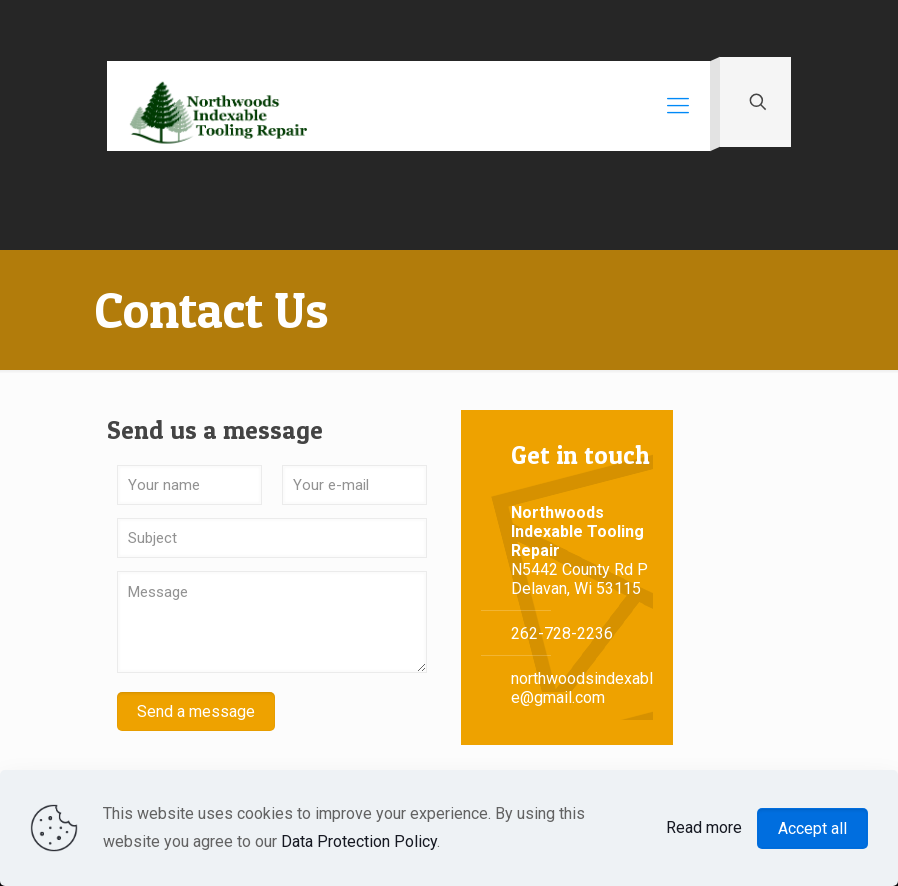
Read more (704, 827)
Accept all (812, 828)
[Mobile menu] (678, 106)
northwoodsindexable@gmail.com (582, 688)
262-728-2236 (562, 633)
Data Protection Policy (359, 841)
